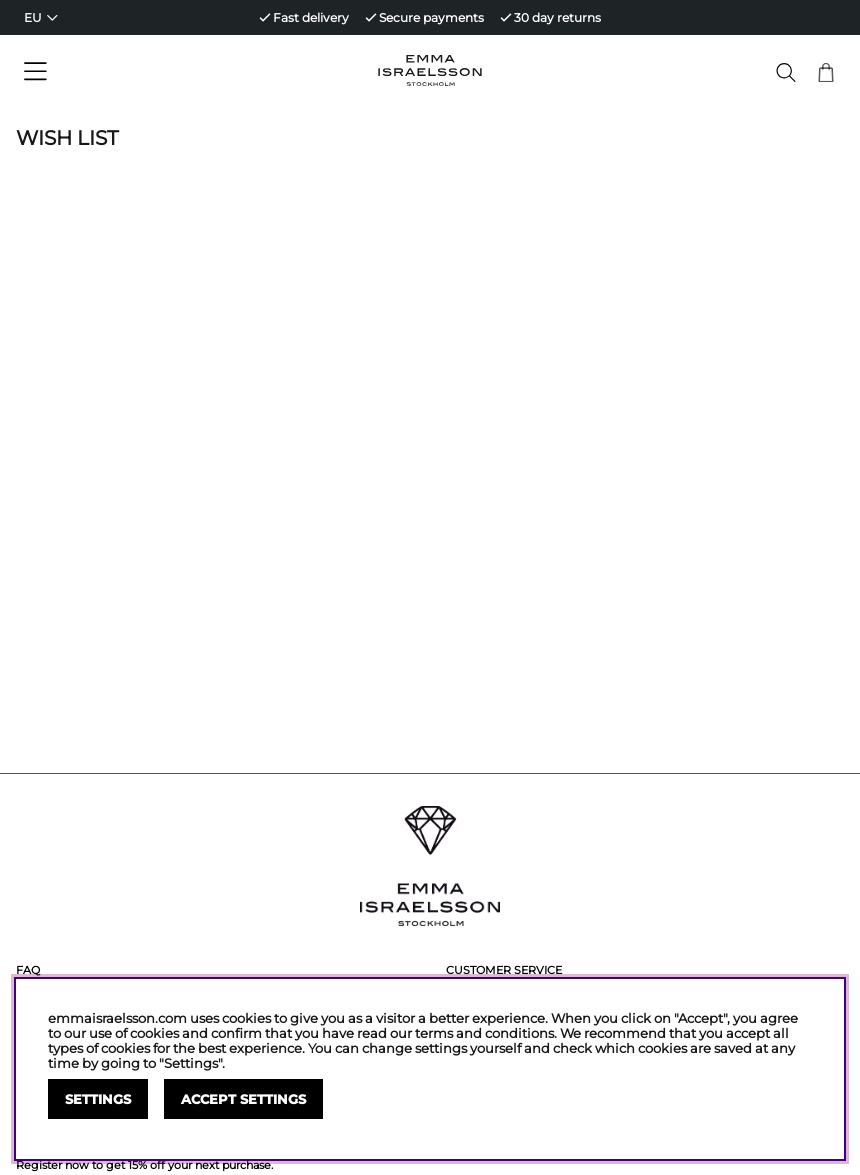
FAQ (28, 970)
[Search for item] (786, 72)
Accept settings (243, 1099)
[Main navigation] (119, 72)
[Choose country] (41, 17)
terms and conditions (484, 1033)
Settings (98, 1099)
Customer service (504, 970)
